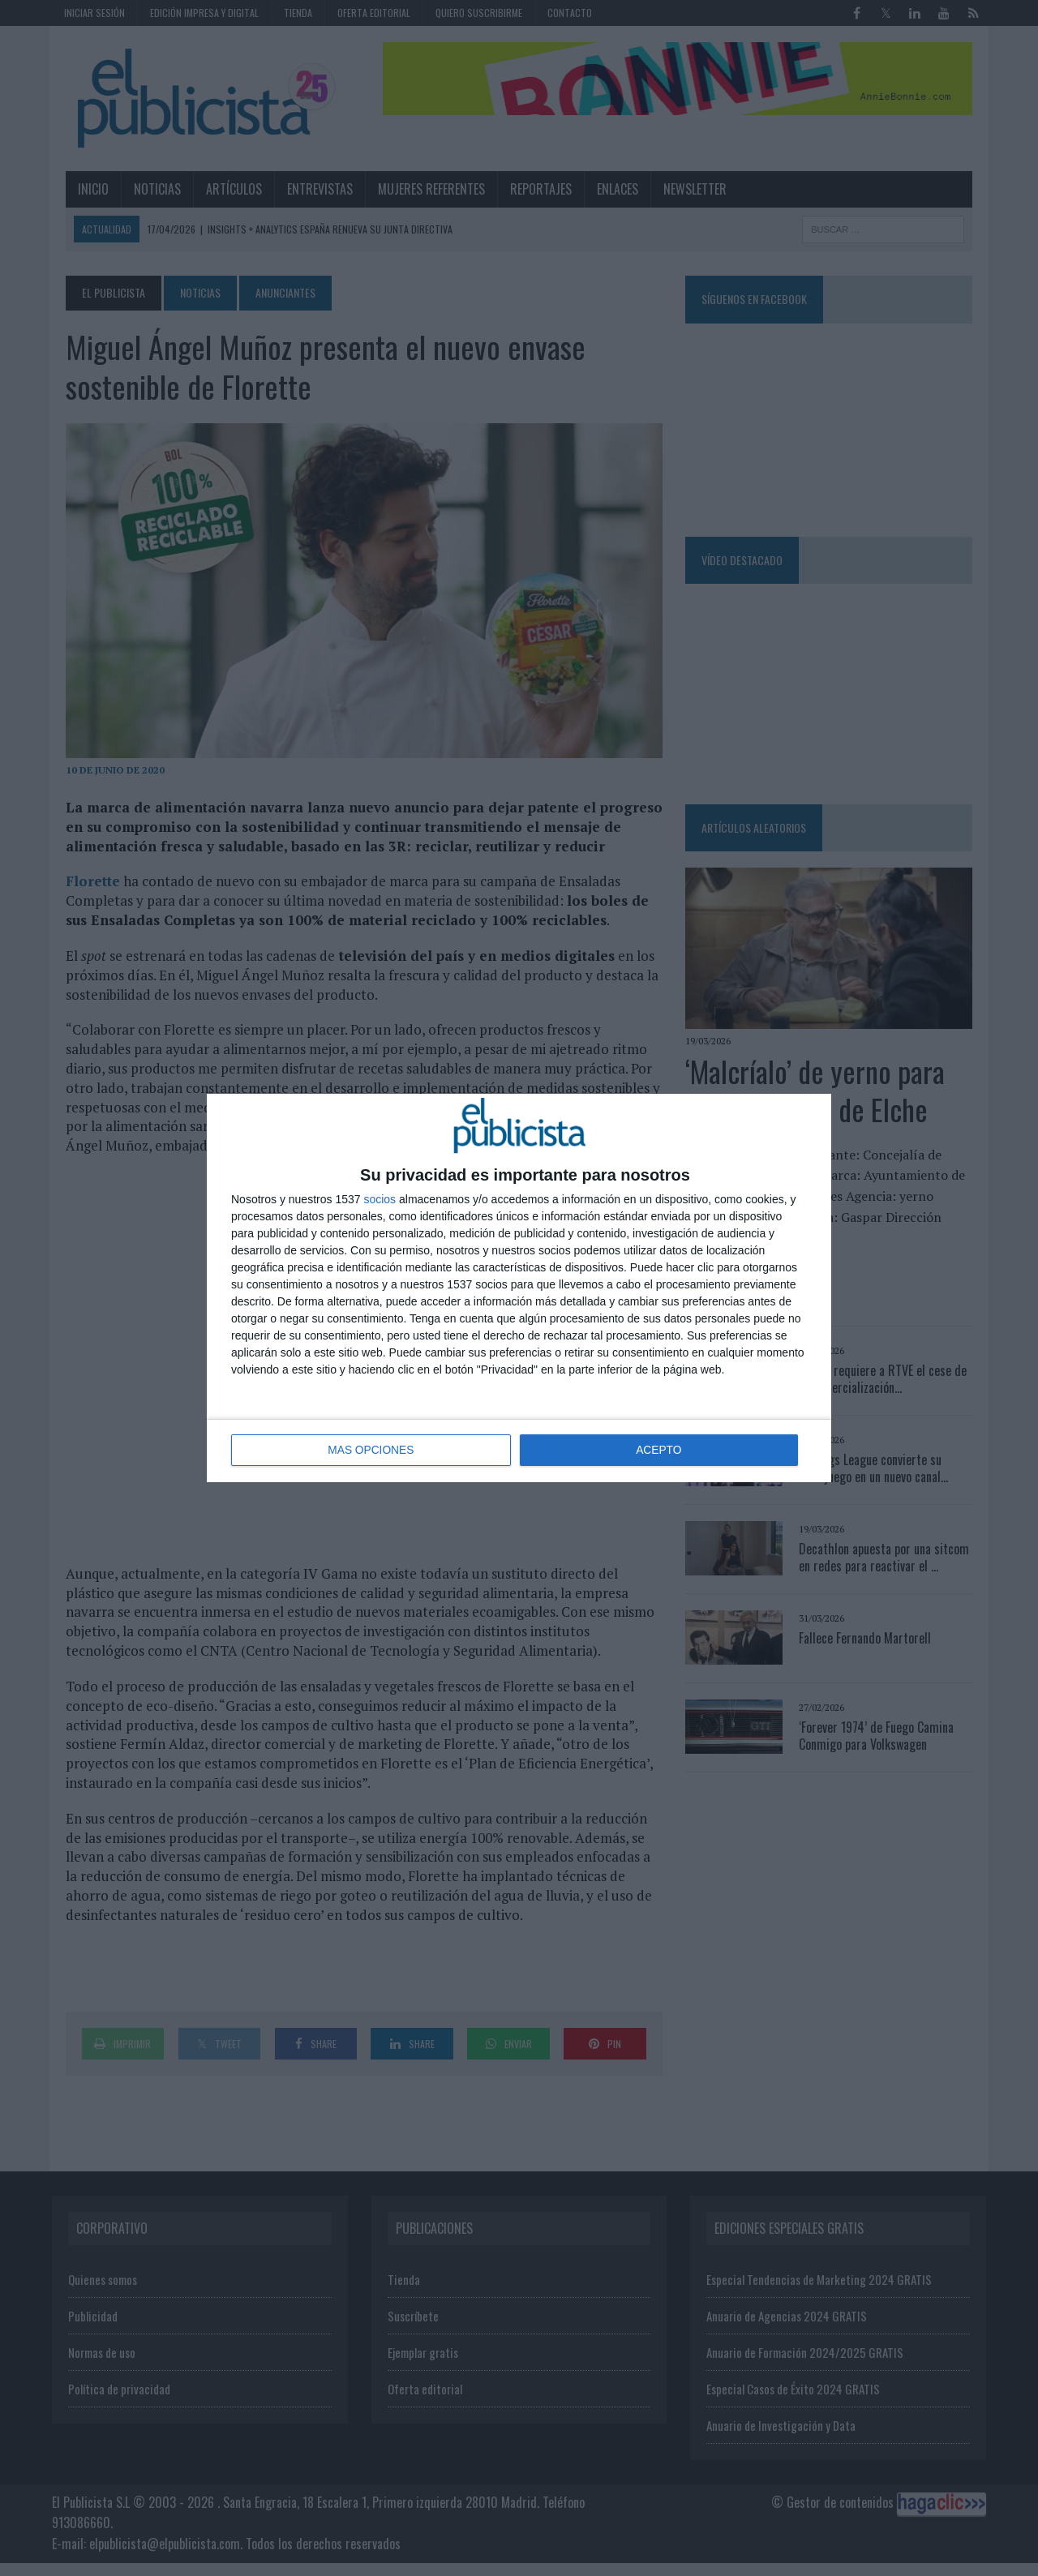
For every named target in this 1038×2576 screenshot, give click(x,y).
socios (379, 1200)
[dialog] (519, 1287)
